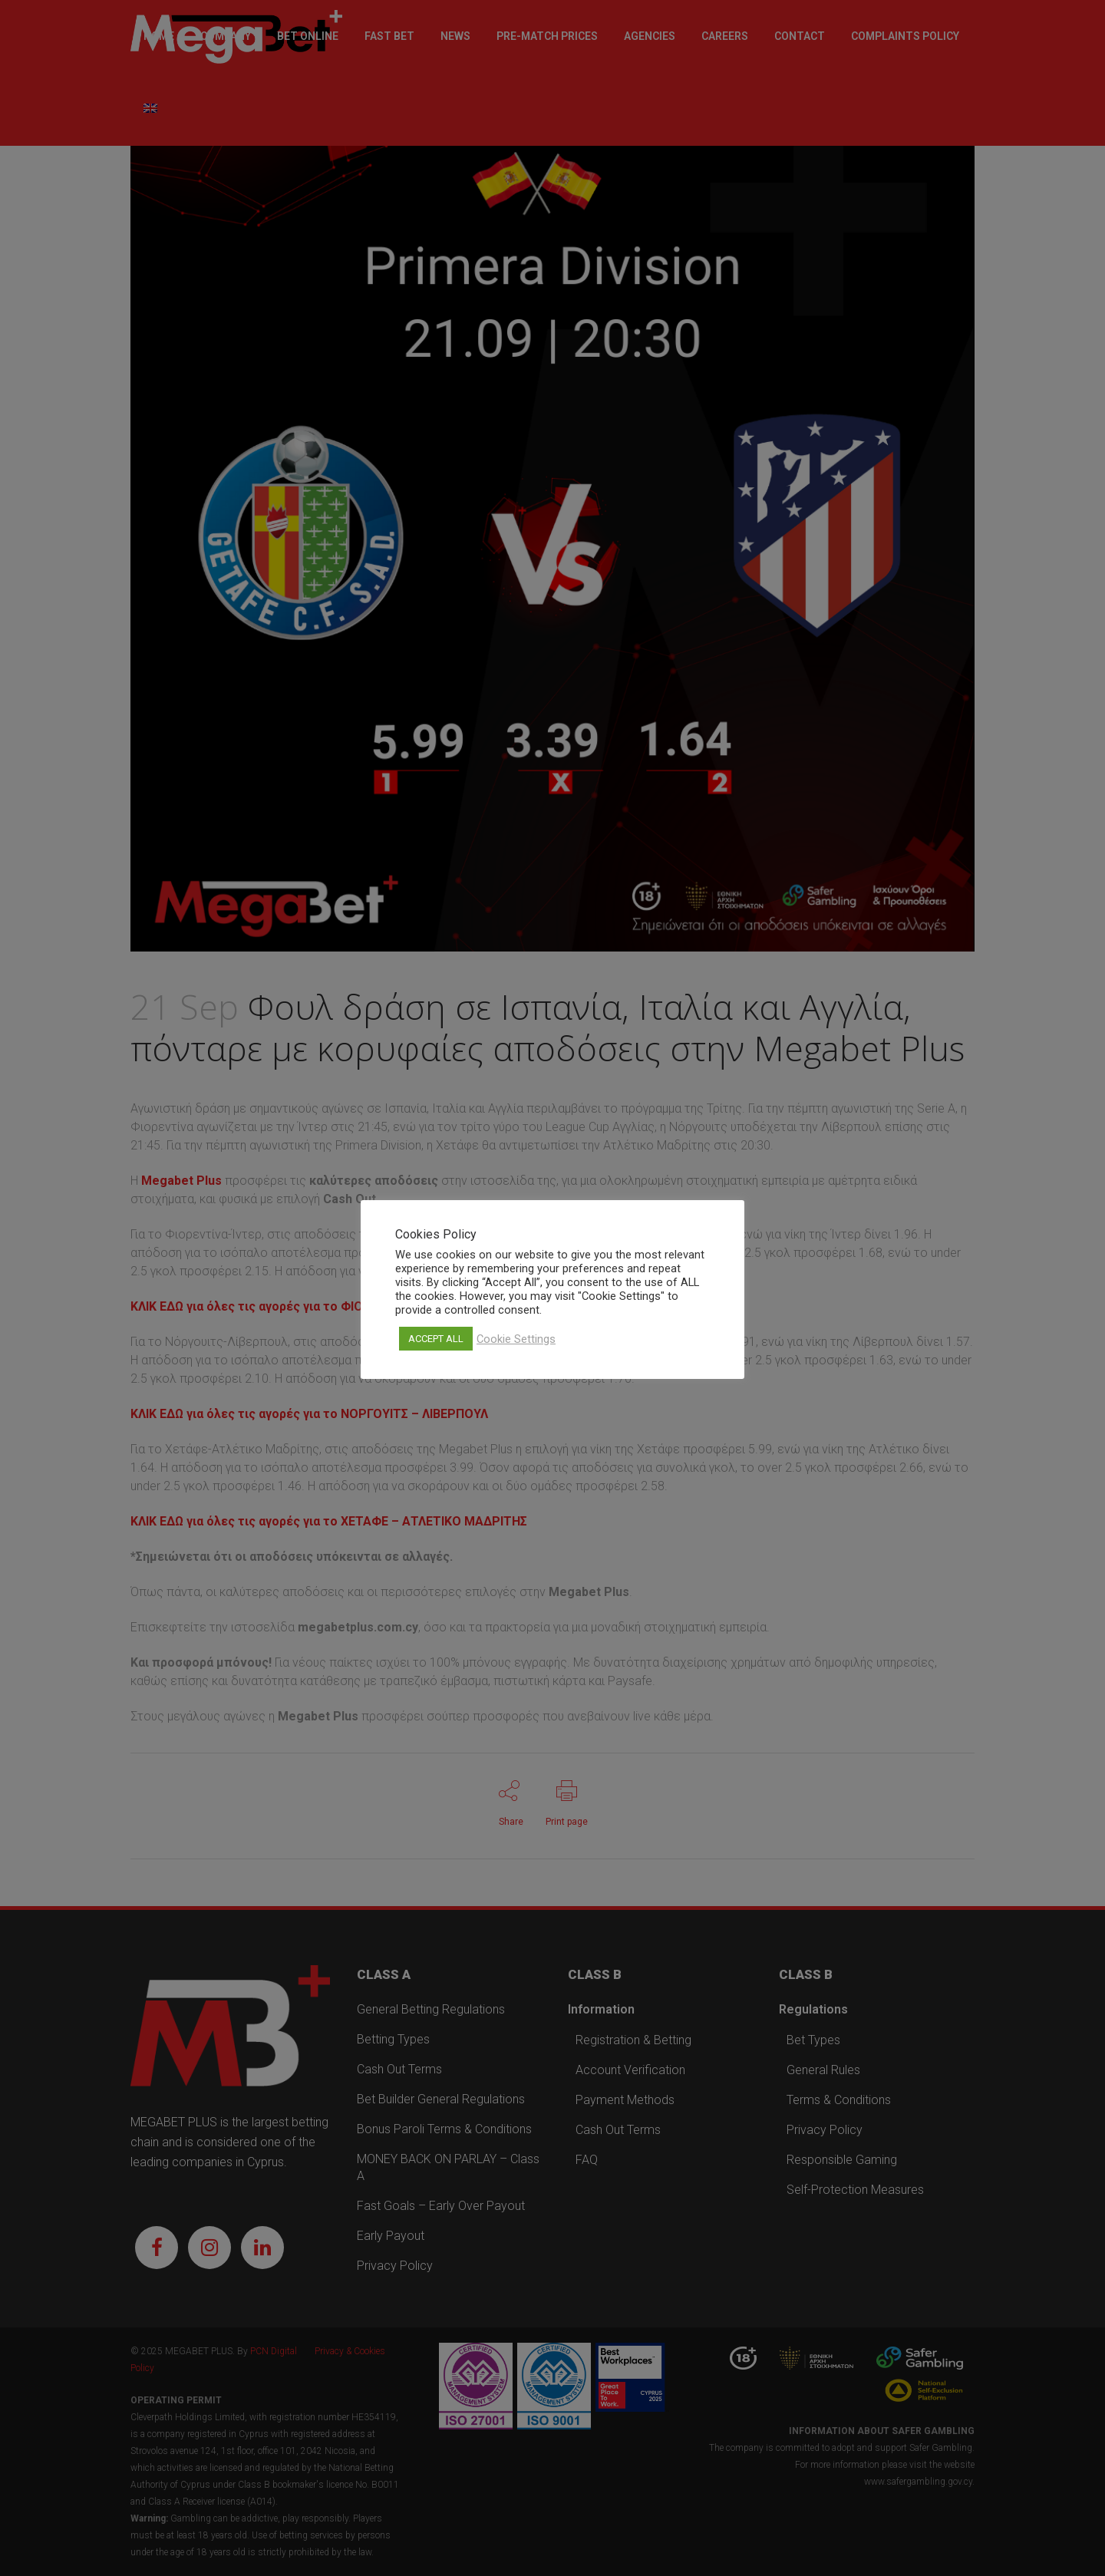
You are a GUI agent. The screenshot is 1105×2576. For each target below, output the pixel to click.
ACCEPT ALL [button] (435, 1338)
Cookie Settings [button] (516, 1339)
